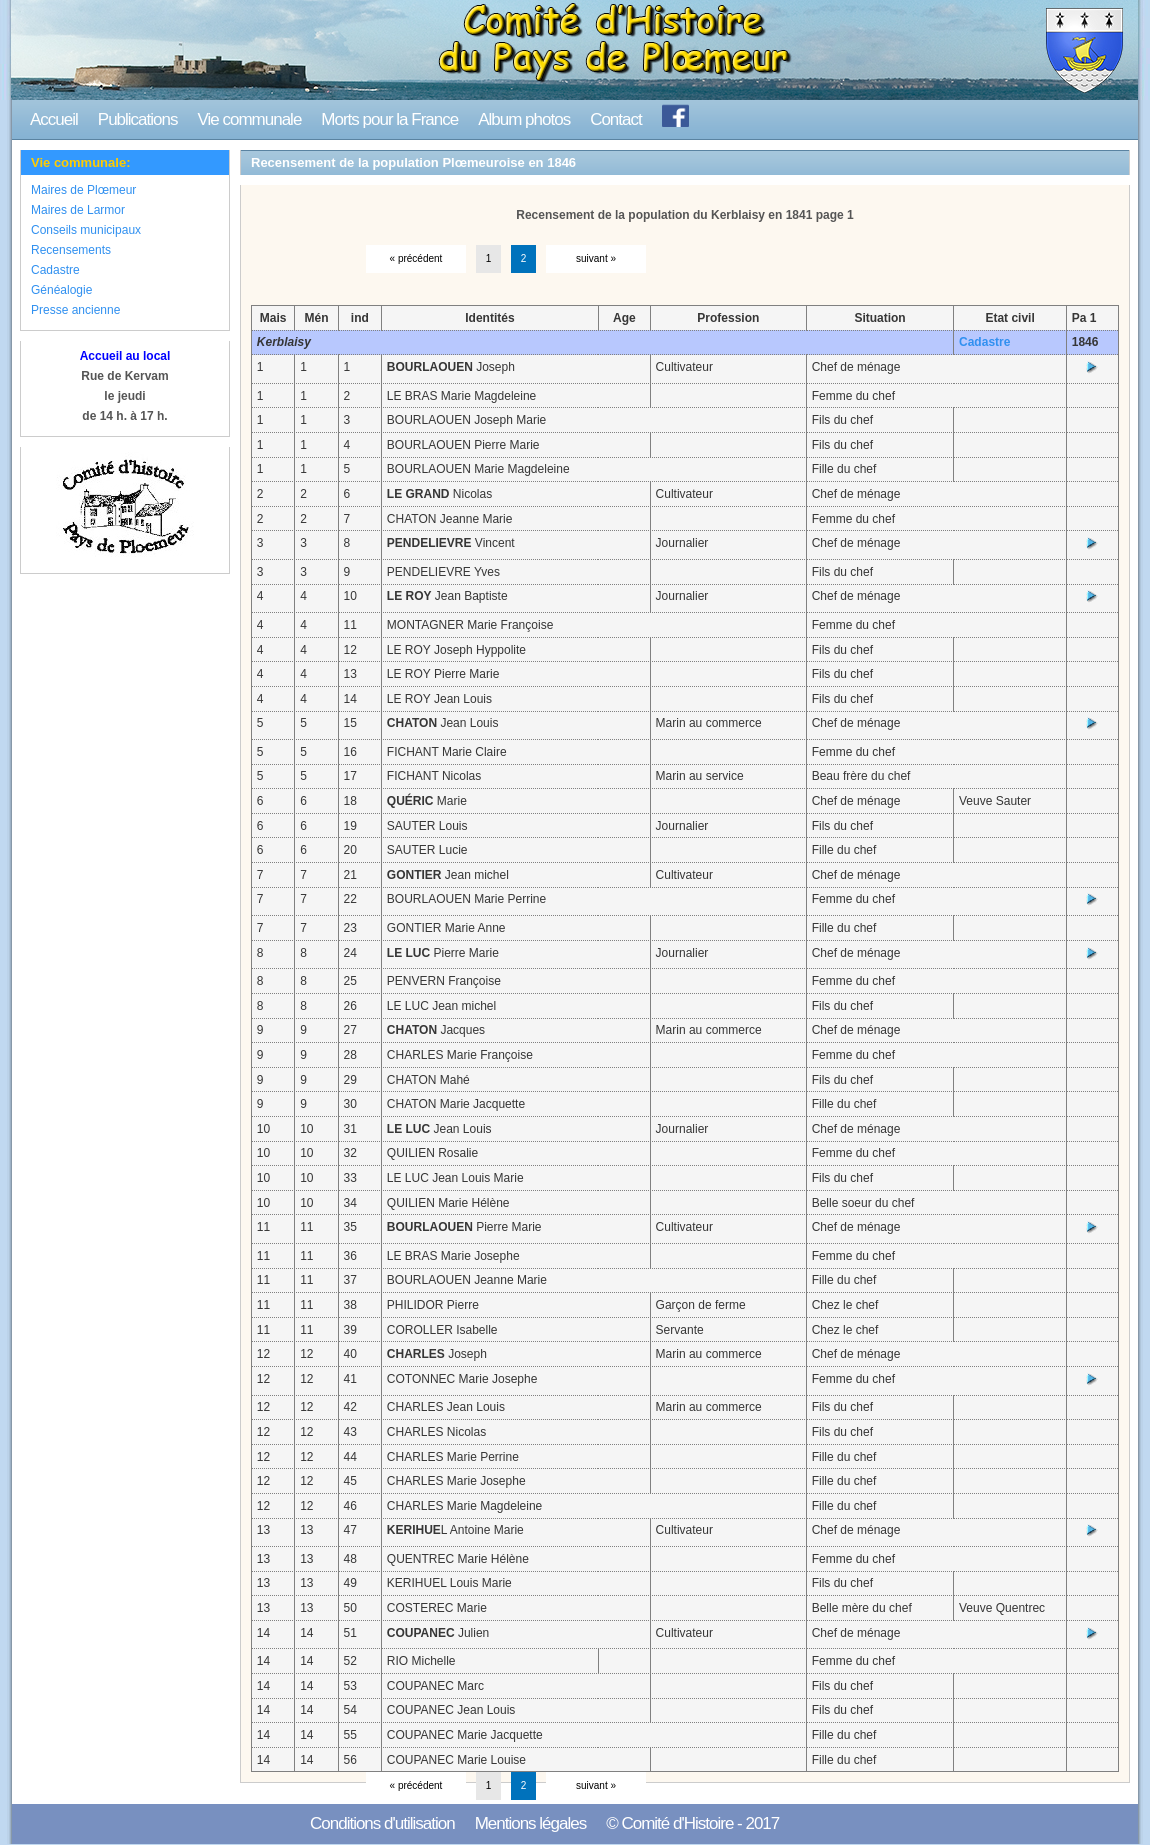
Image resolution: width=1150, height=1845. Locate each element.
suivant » (596, 258)
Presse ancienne (75, 310)
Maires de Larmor (78, 210)
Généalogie (61, 290)
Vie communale (249, 119)
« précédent (416, 258)
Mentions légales (531, 1823)
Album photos (524, 119)
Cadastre (55, 270)
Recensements (71, 250)
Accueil (54, 119)
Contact (616, 119)
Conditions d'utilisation (382, 1823)
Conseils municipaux (86, 230)
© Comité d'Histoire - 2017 (692, 1823)
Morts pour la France (389, 119)
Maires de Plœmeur (83, 190)
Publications (138, 119)
